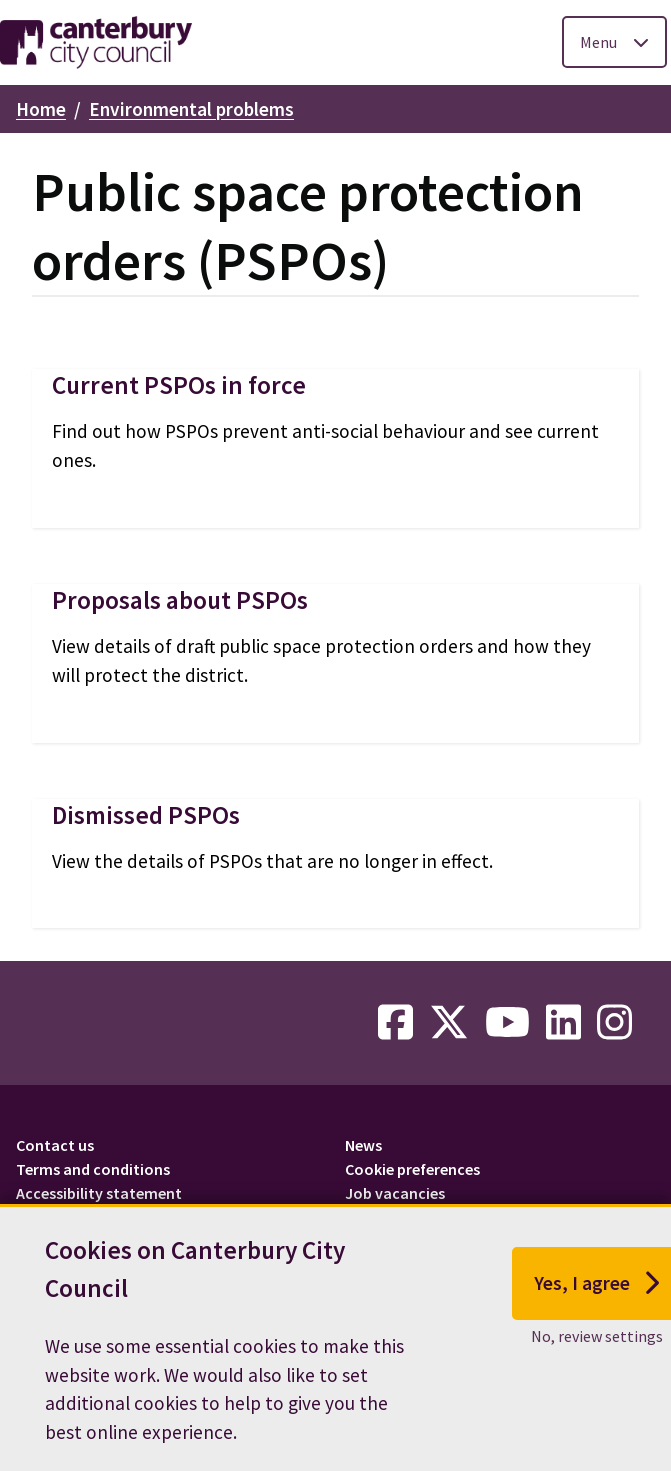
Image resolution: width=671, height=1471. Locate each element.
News (363, 1145)
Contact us (55, 1145)
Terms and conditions (93, 1169)
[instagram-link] (614, 1023)
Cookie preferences (412, 1169)
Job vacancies (395, 1193)
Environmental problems (191, 109)
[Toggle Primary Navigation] (614, 42)
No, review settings (597, 1336)
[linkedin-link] (563, 1023)
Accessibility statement (99, 1193)
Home (41, 109)
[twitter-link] (449, 1023)
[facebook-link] (395, 1023)
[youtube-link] (507, 1023)
